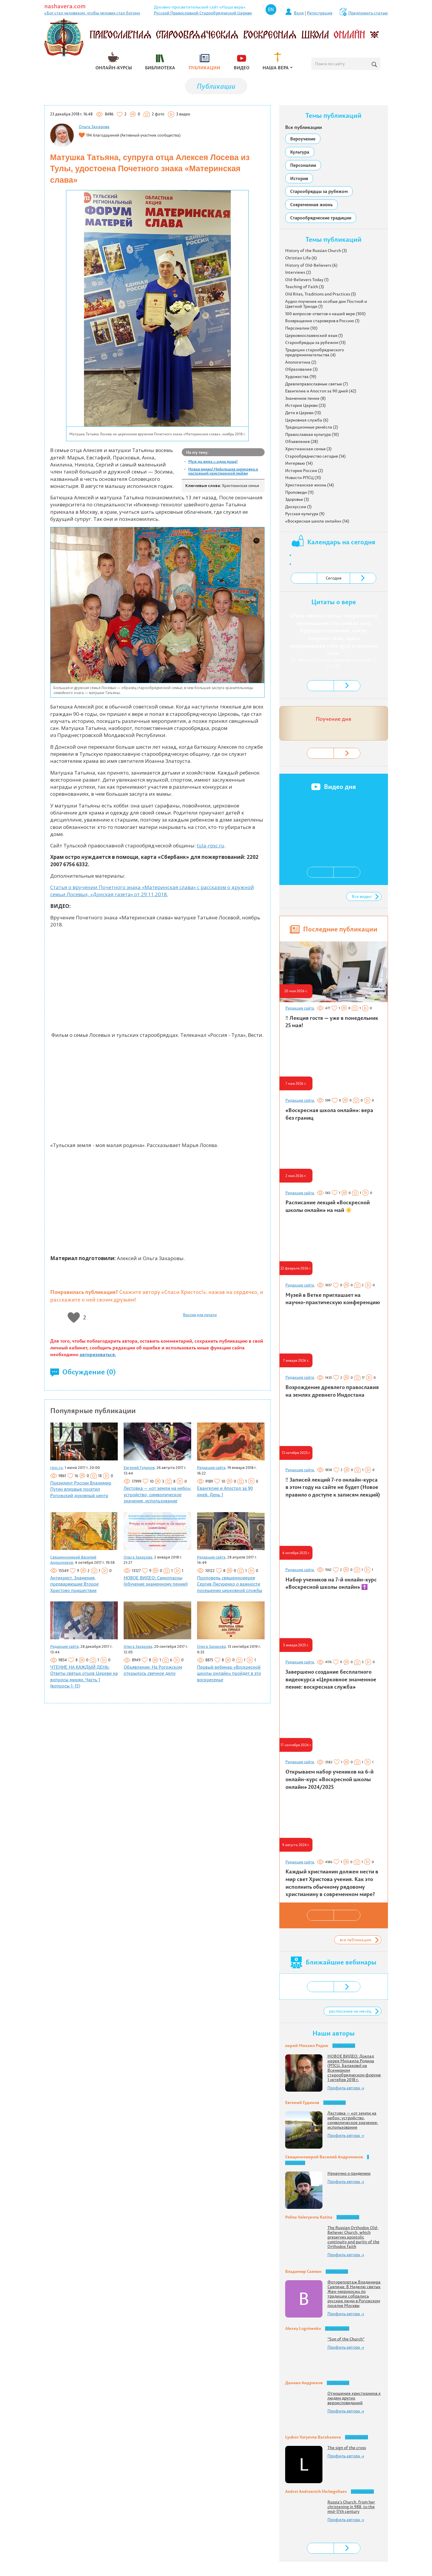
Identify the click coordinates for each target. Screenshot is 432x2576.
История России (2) (304, 470)
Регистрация (319, 13)
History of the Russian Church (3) (316, 250)
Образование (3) (301, 369)
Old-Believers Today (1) (307, 279)
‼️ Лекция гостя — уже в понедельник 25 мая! (331, 1022)
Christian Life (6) (301, 258)
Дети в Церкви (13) (303, 412)
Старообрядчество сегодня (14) (315, 456)
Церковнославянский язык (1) (314, 335)
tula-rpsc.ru (210, 845)
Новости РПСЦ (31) (303, 477)
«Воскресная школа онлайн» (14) (317, 521)
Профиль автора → (345, 2087)
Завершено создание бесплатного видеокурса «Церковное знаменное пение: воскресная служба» (330, 1679)
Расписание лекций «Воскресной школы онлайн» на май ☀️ (327, 1206)
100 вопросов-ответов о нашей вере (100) (325, 313)
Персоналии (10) (301, 328)
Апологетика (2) (300, 362)
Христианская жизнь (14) (309, 485)
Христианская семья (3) (308, 448)
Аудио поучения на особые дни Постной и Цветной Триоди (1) (326, 304)
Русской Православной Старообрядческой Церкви (203, 13)
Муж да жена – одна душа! (213, 461)
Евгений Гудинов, (140, 1467)
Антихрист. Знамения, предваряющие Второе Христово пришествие (74, 1584)
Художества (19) (300, 376)
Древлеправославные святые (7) (316, 384)
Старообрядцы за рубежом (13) (315, 342)
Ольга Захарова (94, 126)
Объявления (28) (301, 441)
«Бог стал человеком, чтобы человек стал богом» (92, 13)
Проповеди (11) (299, 492)
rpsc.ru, (57, 1467)
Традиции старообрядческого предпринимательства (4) (314, 352)
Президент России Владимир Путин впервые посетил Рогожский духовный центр (80, 1489)
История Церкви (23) (305, 405)
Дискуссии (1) (298, 506)
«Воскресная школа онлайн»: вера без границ (329, 1114)
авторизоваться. (98, 1354)
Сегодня (334, 578)
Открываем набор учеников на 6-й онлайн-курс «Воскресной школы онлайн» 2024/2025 (329, 1779)
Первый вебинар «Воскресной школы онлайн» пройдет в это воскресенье (229, 1673)
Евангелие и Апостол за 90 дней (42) (320, 391)
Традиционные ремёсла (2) (311, 427)
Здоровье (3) (297, 499)
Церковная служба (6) (306, 420)
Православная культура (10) (312, 434)
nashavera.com (65, 6)
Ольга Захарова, (138, 1557)
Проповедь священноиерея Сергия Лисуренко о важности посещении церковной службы (229, 1584)
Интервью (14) (299, 463)
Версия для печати (200, 1314)
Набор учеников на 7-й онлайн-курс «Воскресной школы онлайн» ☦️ (331, 1583)
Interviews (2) (298, 272)
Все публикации (303, 127)
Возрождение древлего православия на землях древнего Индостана (332, 1391)
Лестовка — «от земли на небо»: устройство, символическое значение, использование (157, 1494)
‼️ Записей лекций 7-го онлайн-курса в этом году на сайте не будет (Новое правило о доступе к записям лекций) (332, 1487)
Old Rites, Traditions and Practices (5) (320, 294)
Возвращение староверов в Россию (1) (322, 320)
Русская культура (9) (305, 513)
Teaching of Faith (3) (304, 286)
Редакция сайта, (211, 1467)
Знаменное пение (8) (305, 398)
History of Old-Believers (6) (311, 265)
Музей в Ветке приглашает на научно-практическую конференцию (332, 1299)
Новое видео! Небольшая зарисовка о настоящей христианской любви (223, 471)
